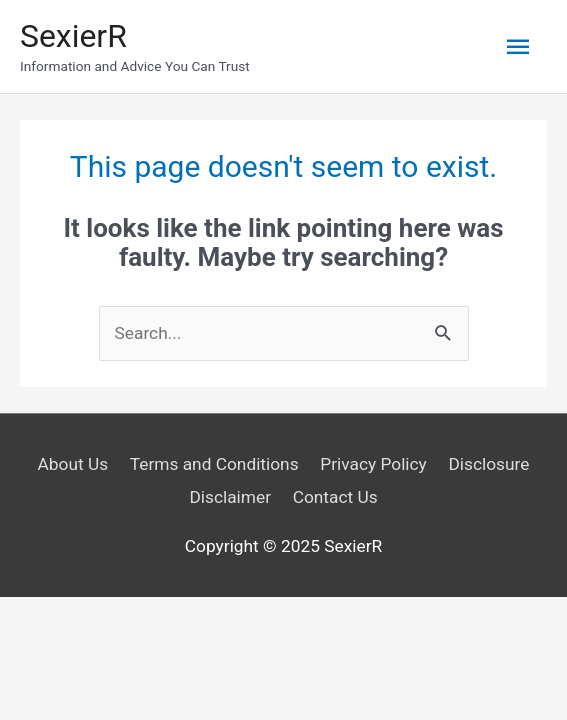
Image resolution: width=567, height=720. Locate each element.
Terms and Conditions (214, 464)
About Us (73, 464)
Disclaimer (230, 497)
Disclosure (488, 464)
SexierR (73, 36)
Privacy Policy (373, 464)
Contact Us (335, 497)
